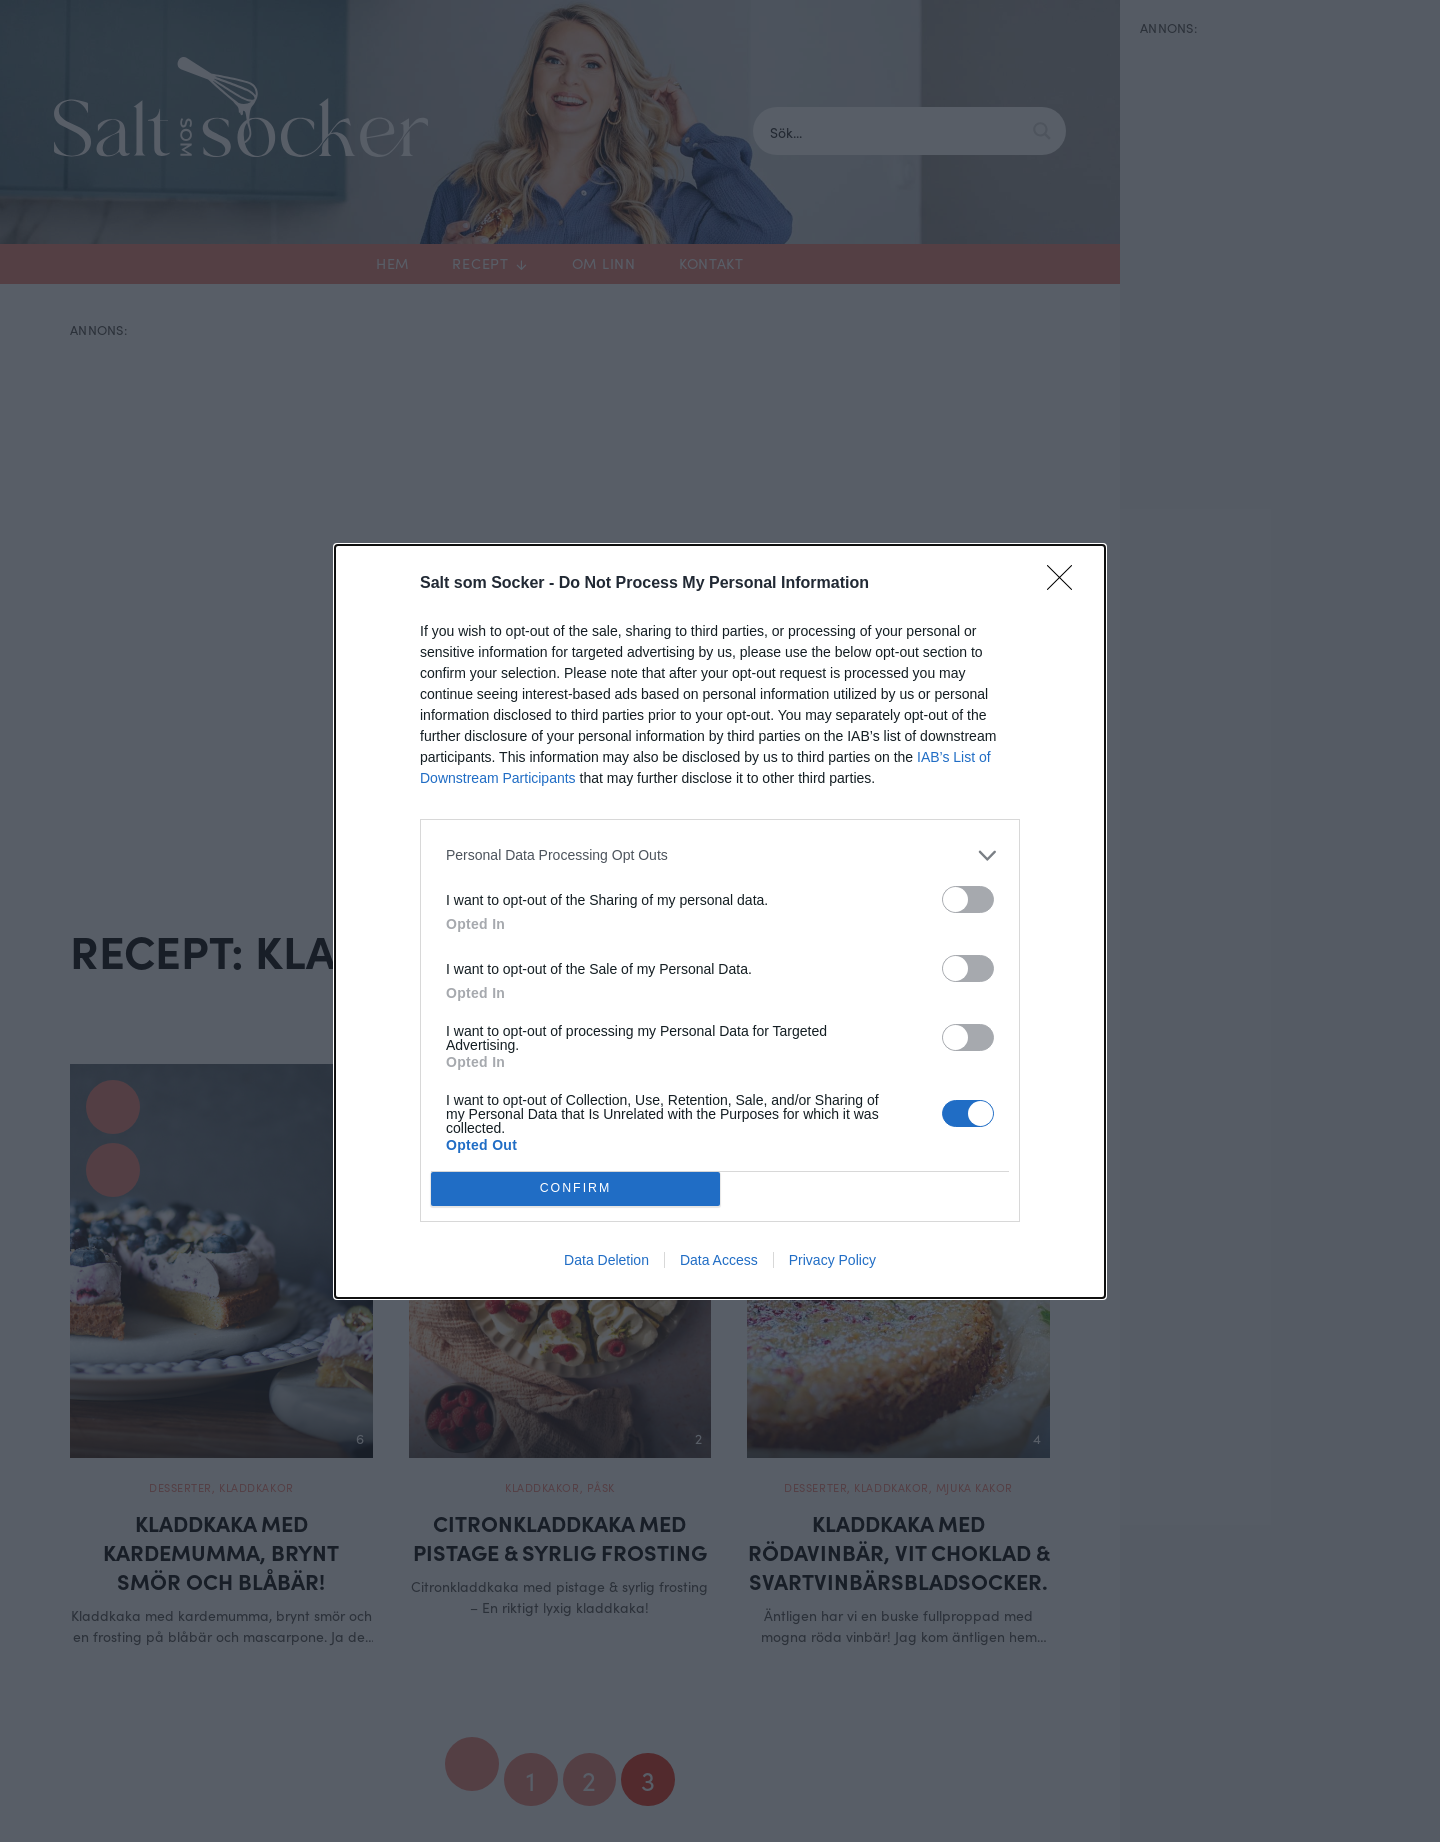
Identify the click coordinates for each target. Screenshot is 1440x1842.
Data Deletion (606, 1260)
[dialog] (720, 921)
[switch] (968, 899)
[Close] (1066, 584)
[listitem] (720, 855)
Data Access (719, 1260)
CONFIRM (575, 1188)
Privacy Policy (832, 1260)
